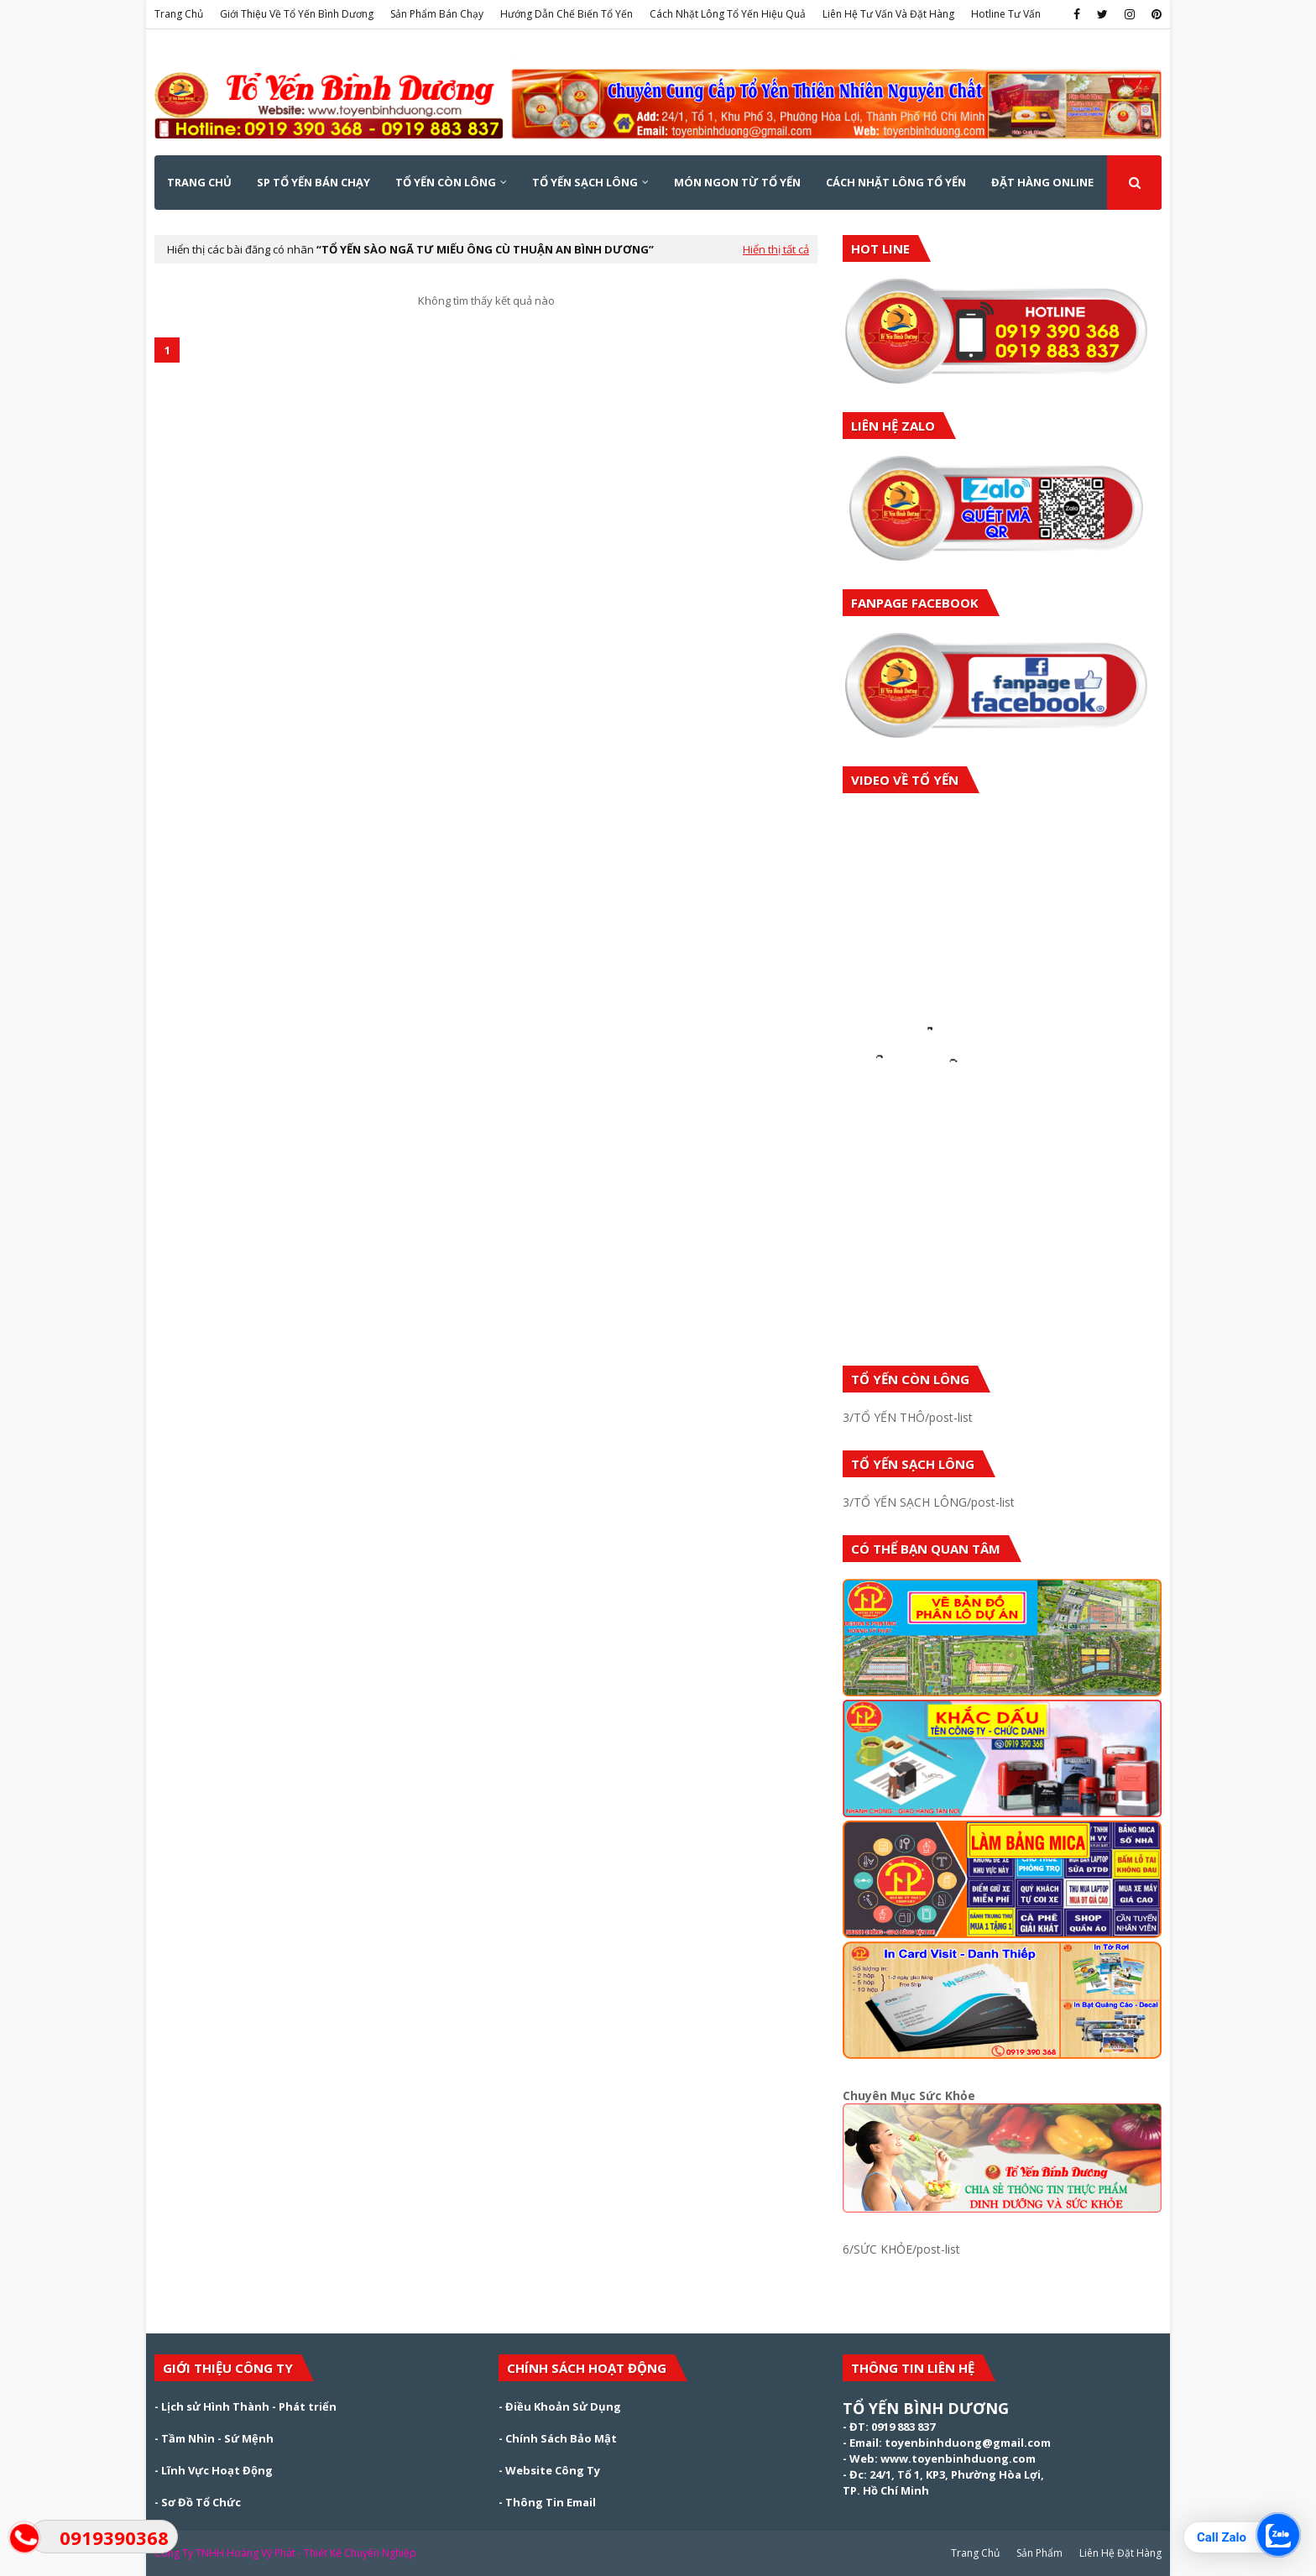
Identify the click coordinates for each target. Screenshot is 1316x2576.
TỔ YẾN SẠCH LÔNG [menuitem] (585, 182)
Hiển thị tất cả (776, 249)
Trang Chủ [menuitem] (199, 182)
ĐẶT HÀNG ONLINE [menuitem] (1042, 182)
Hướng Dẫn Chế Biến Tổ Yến (566, 14)
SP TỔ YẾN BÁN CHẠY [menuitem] (313, 182)
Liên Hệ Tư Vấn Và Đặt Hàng (888, 14)
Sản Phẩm (1039, 2553)
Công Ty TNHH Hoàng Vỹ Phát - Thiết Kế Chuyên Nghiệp (285, 2553)
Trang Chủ (178, 14)
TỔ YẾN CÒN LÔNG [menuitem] (445, 182)
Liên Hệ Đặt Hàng (1120, 2553)
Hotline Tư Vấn (1006, 14)
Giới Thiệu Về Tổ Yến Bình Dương (296, 14)
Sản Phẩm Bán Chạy (436, 14)
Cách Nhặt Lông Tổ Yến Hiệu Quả (728, 14)
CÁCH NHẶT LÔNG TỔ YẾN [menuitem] (896, 182)
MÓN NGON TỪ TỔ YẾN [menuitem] (737, 182)
